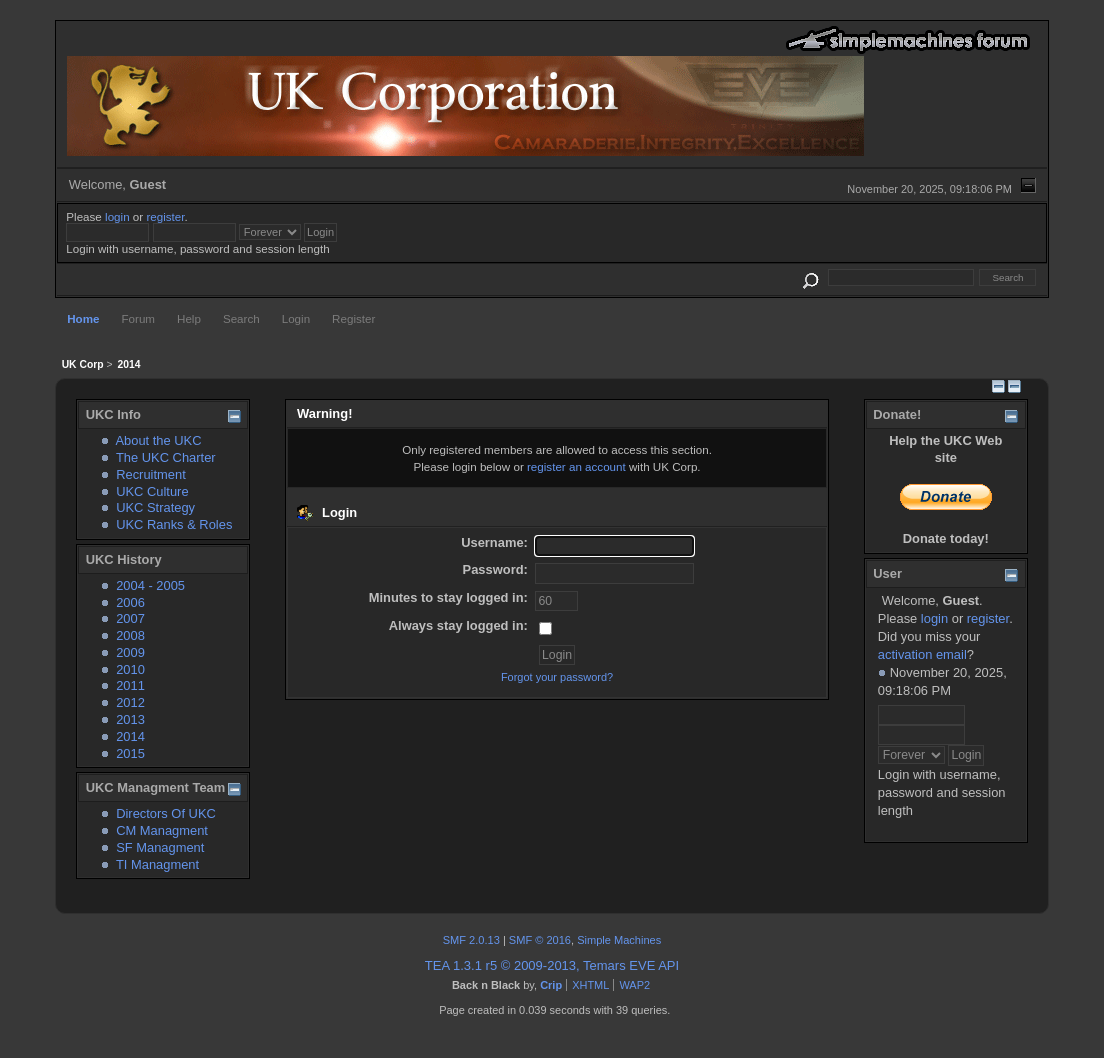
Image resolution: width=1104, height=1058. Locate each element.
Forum (138, 318)
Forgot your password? (557, 677)
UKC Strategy (155, 507)
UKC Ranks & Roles (174, 524)
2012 (130, 702)
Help (189, 318)
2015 (130, 753)
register (165, 216)
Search (241, 318)
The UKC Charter (166, 457)
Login (296, 318)
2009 (130, 652)
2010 (130, 669)
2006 (130, 602)
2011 (130, 685)
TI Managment (157, 864)
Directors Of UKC (166, 813)
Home (83, 318)
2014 (130, 736)
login (117, 216)
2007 (130, 618)
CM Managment (162, 830)
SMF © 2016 (540, 940)
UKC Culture (152, 491)
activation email (922, 654)
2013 (130, 719)
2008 (130, 635)
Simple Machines (619, 940)
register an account (576, 466)
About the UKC (158, 440)
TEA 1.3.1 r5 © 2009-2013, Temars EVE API (552, 965)
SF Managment (160, 847)
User (887, 573)
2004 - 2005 (150, 585)
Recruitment (151, 474)
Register (353, 318)
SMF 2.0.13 (471, 940)
